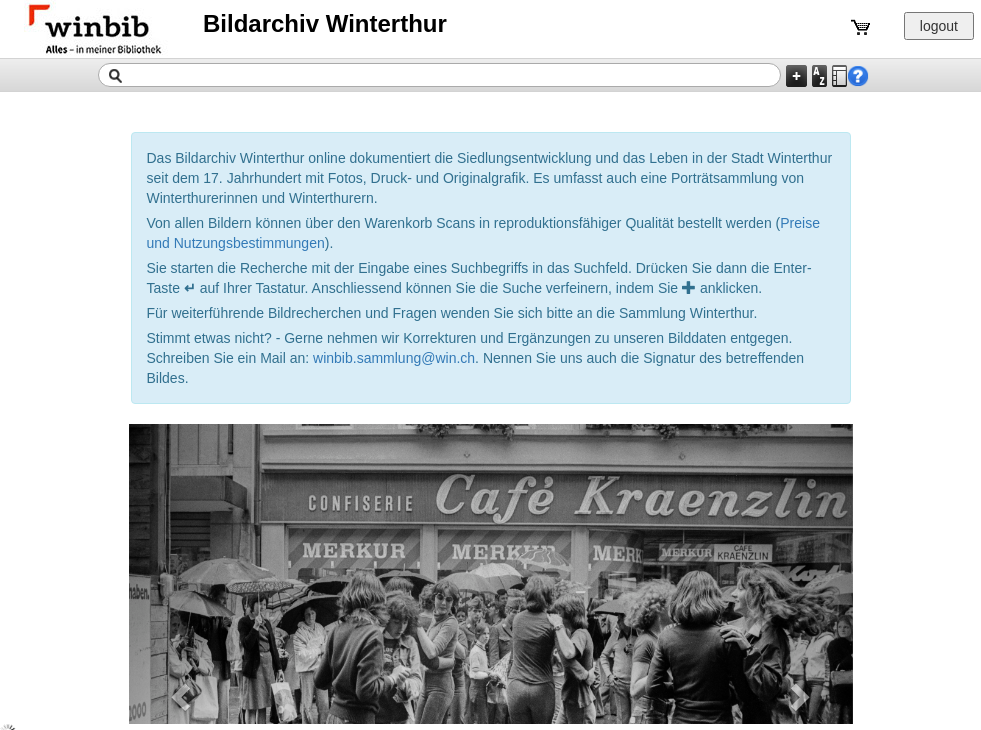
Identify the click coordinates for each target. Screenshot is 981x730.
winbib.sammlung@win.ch (394, 358)
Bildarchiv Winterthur (325, 23)
